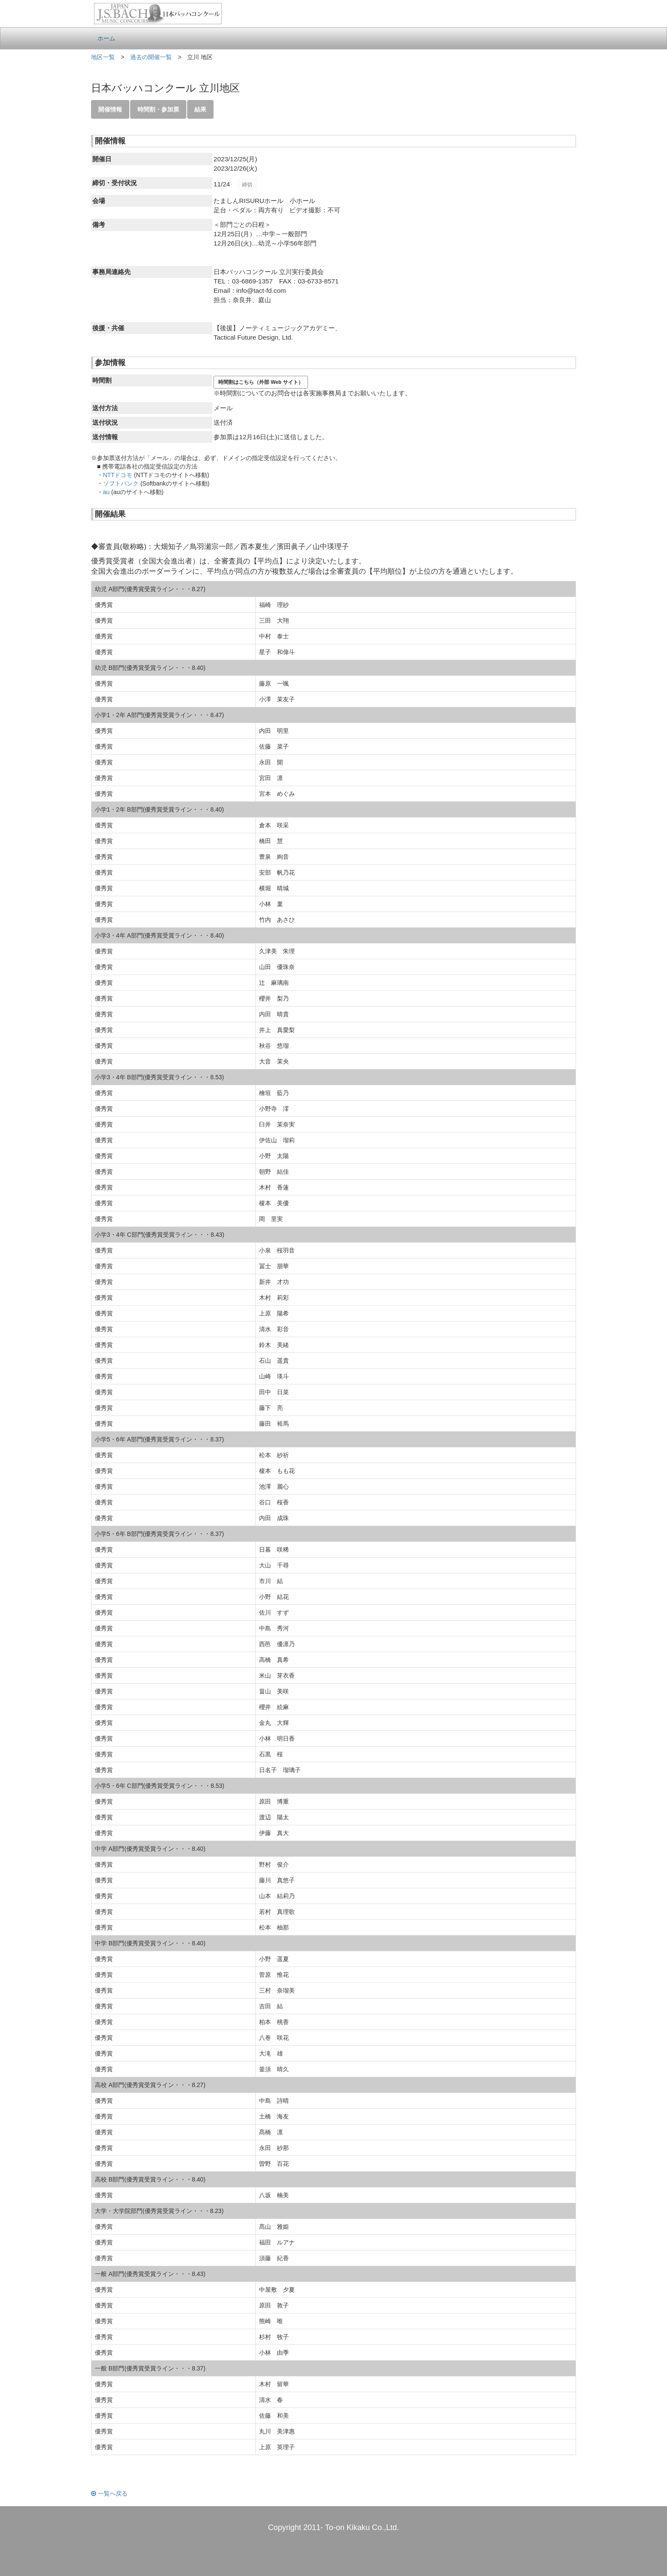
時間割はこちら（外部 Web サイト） (260, 382)
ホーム (106, 38)
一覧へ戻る (109, 2493)
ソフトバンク (121, 483)
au (106, 492)
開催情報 (110, 109)
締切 (247, 185)
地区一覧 (103, 57)
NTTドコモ (117, 475)
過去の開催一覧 (151, 57)
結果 (200, 109)
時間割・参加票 (158, 109)
